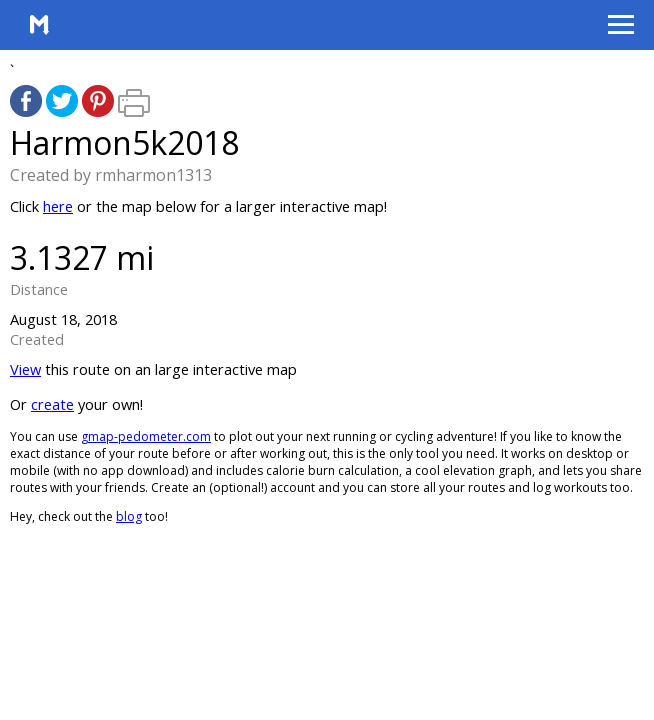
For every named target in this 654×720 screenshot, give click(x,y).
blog (129, 516)
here (58, 206)
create (52, 404)
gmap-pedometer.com (146, 436)
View (25, 369)
